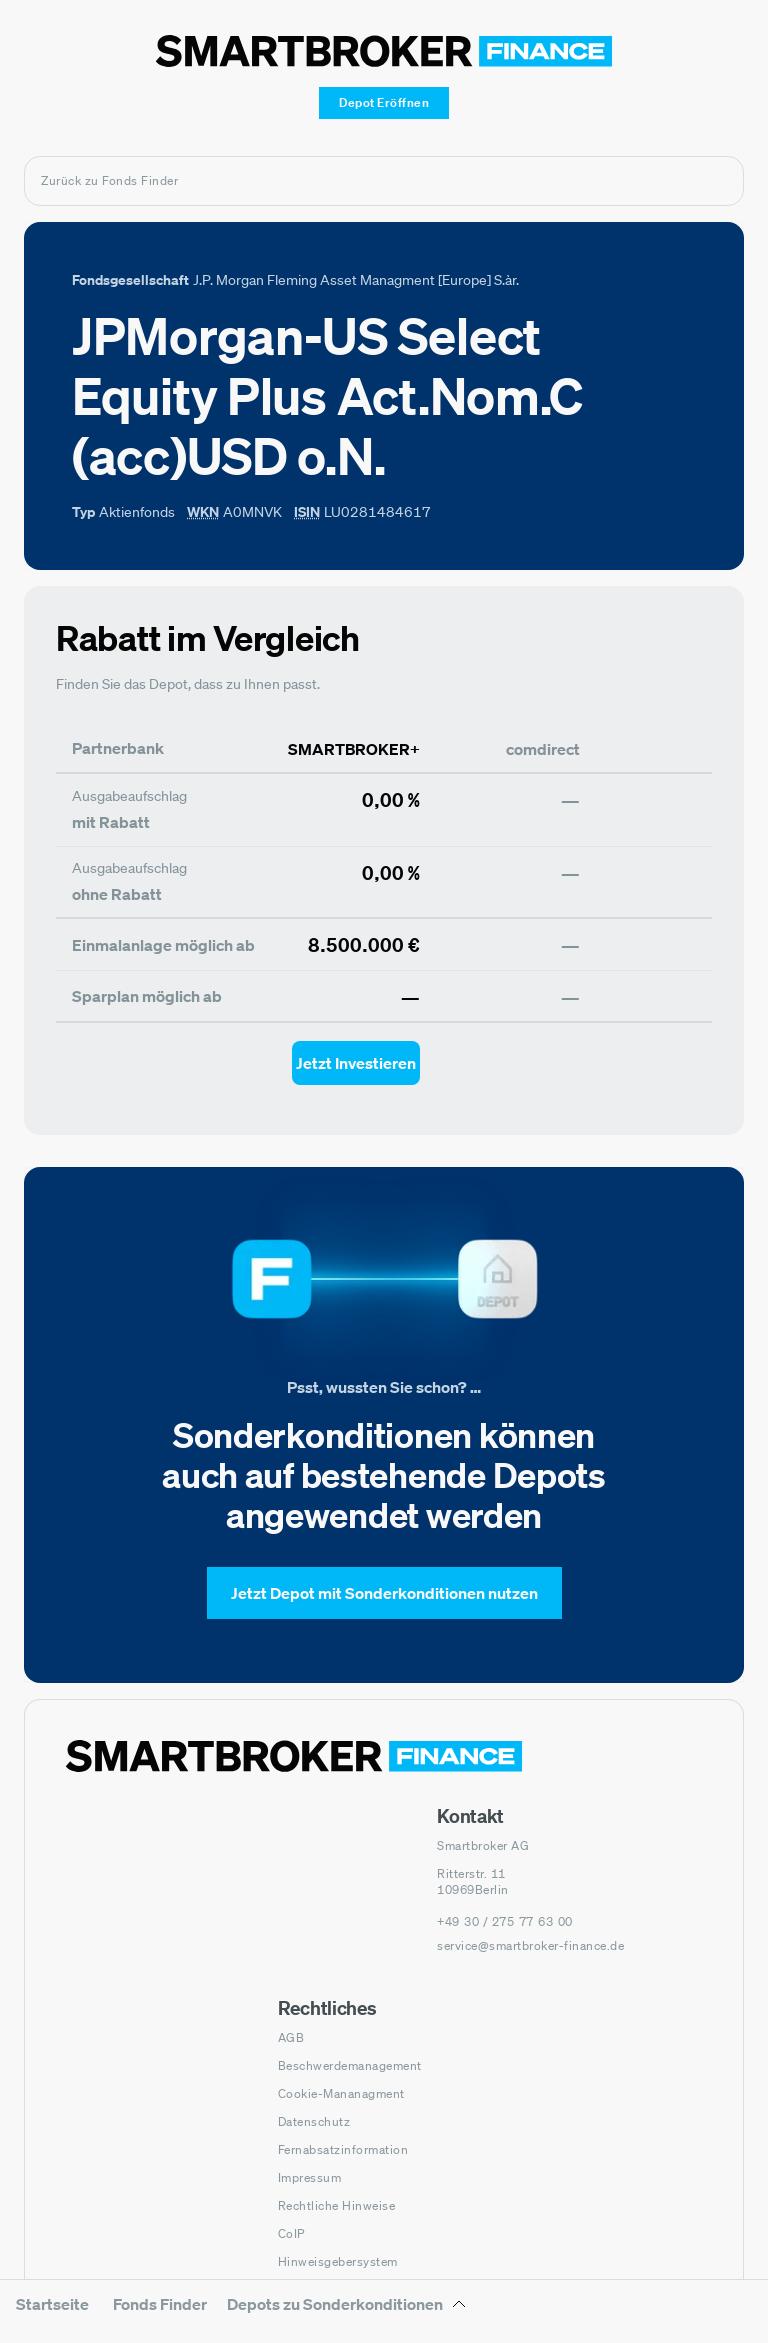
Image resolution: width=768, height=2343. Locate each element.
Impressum (310, 2177)
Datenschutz (314, 2121)
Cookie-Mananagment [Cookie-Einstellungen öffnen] (341, 2093)
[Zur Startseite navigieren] (294, 1756)
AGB (291, 2037)
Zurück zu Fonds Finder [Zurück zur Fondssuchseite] (109, 180)
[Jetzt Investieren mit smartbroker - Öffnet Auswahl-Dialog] (356, 1063)
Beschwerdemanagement (350, 2065)
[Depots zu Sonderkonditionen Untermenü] (347, 2311)
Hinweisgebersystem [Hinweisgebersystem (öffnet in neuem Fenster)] (338, 2261)
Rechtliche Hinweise (337, 2205)
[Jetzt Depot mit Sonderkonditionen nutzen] (384, 1593)
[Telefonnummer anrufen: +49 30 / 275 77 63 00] (505, 1922)
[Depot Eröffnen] (384, 103)
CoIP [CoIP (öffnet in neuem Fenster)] (291, 2233)
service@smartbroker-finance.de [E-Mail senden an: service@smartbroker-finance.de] (530, 1945)
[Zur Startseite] (384, 51)
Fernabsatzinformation (343, 2149)
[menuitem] (52, 2317)
